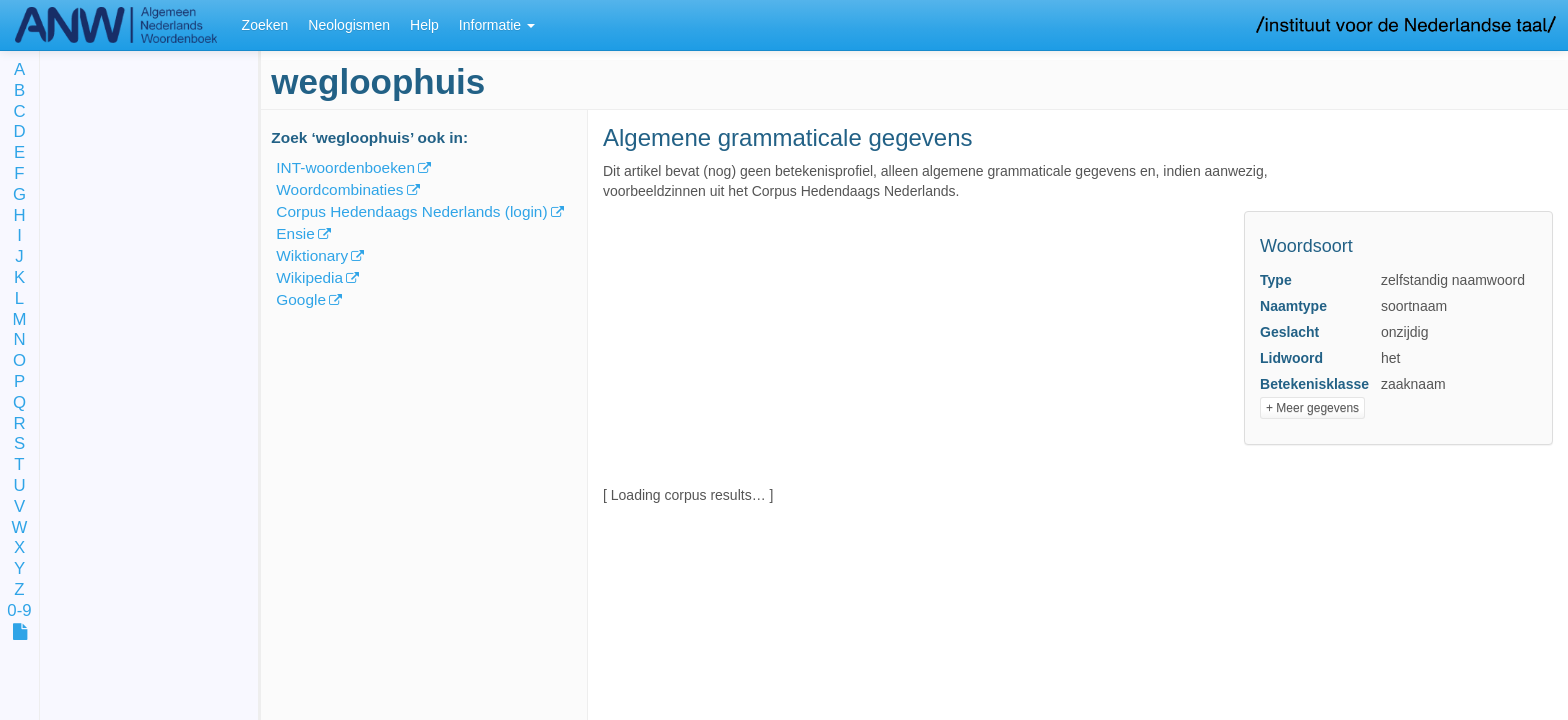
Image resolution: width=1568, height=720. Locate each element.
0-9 (19, 611)
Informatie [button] (497, 25)
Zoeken (265, 25)
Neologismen (349, 25)
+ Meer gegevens (1312, 408)
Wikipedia (309, 277)
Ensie (295, 233)
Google (301, 299)
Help (424, 25)
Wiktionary (312, 255)
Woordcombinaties (339, 189)
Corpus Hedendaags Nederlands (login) (411, 211)
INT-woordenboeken (345, 167)
